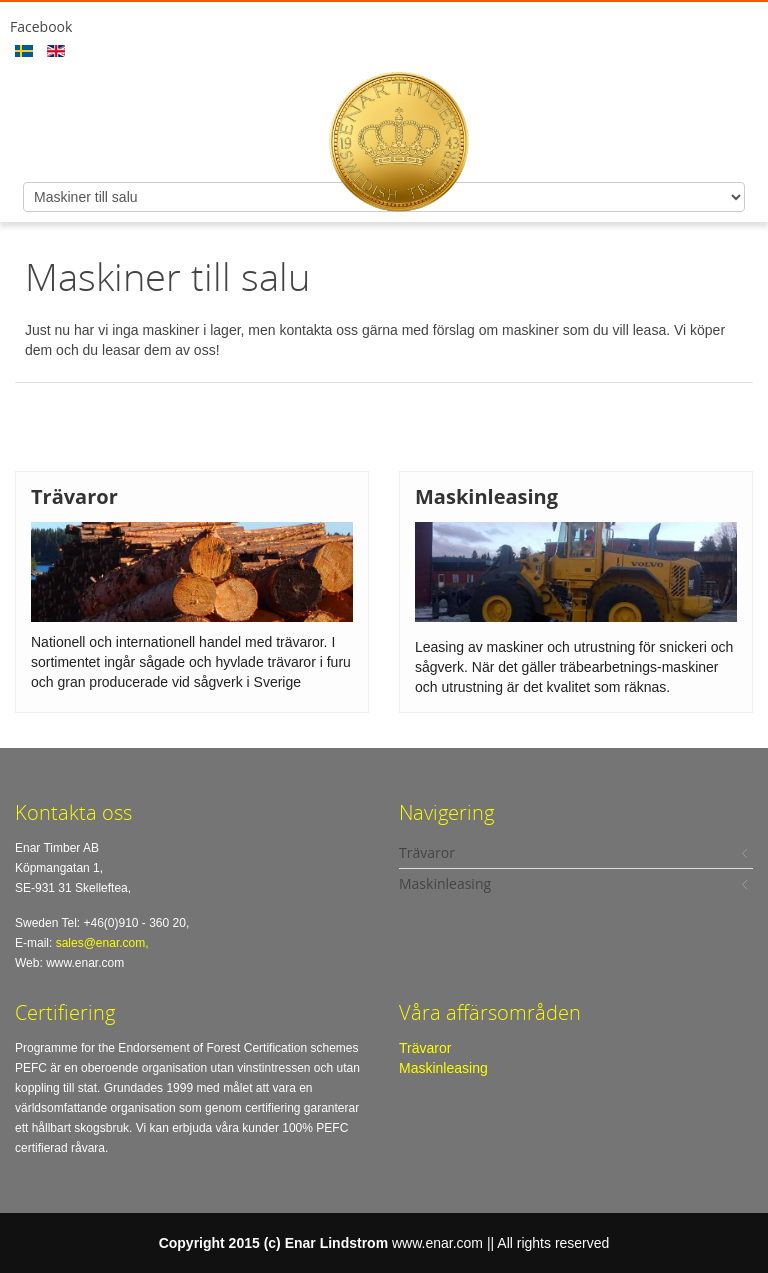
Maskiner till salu (167, 276)
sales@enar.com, (102, 943)
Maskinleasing (443, 1068)
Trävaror (425, 1048)
